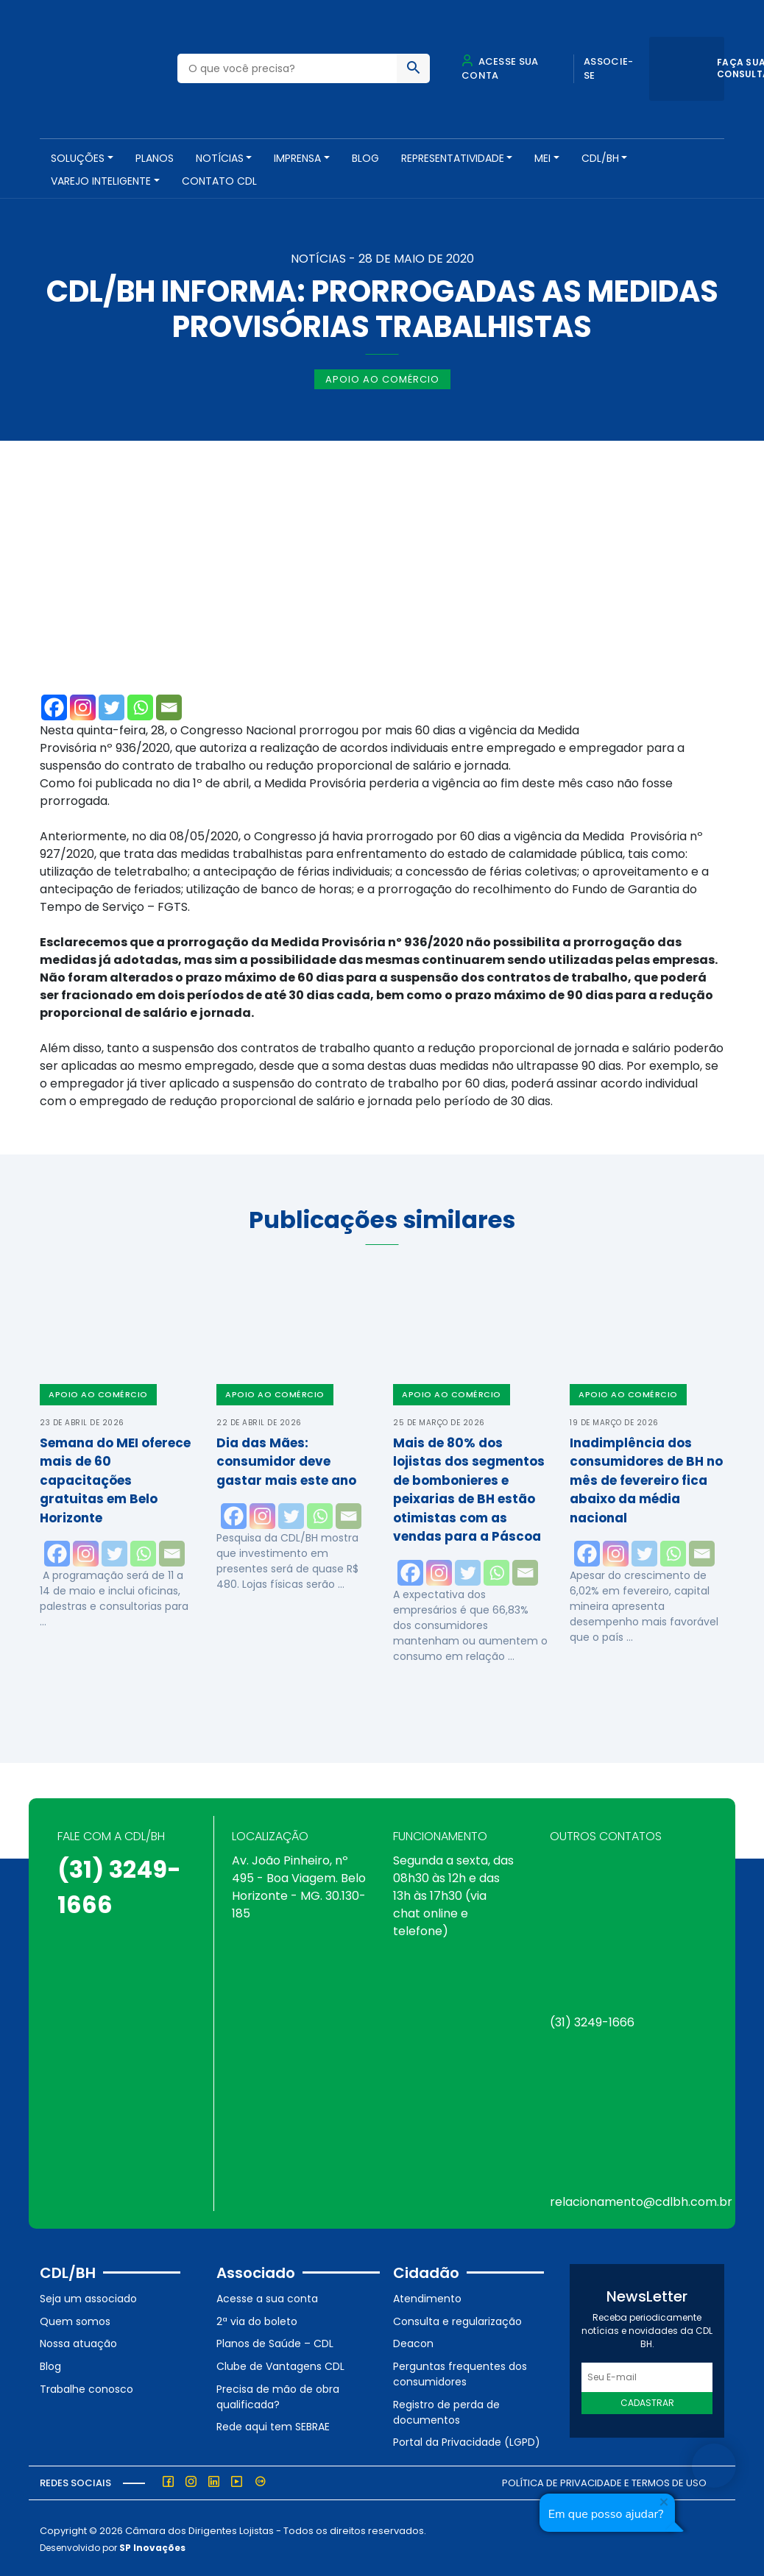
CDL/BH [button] (600, 158)
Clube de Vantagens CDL (280, 2364)
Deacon (413, 2342)
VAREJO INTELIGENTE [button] (101, 181)
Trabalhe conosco (86, 2387)
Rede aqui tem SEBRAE (273, 2425)
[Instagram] (83, 706)
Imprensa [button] (297, 158)
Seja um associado (88, 2297)
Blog (365, 158)
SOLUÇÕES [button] (78, 158)
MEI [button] (542, 158)
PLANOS (154, 158)
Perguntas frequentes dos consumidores (460, 2372)
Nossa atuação (78, 2342)
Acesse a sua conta (267, 2297)
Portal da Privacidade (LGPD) (466, 2440)
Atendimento (427, 2297)
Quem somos (75, 2320)
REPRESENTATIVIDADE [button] (452, 158)
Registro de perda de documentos (446, 2410)
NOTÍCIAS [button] (220, 158)
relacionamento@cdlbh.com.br (641, 2200)
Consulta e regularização (457, 2320)
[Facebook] (54, 706)
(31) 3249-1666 (592, 2020)
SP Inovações (152, 2545)
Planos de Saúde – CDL (274, 2342)
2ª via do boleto (256, 2320)
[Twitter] (111, 706)
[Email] (169, 706)
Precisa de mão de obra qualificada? (277, 2395)
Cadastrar (647, 2401)
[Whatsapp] (140, 706)
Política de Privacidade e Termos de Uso (604, 2481)
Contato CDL (219, 181)
